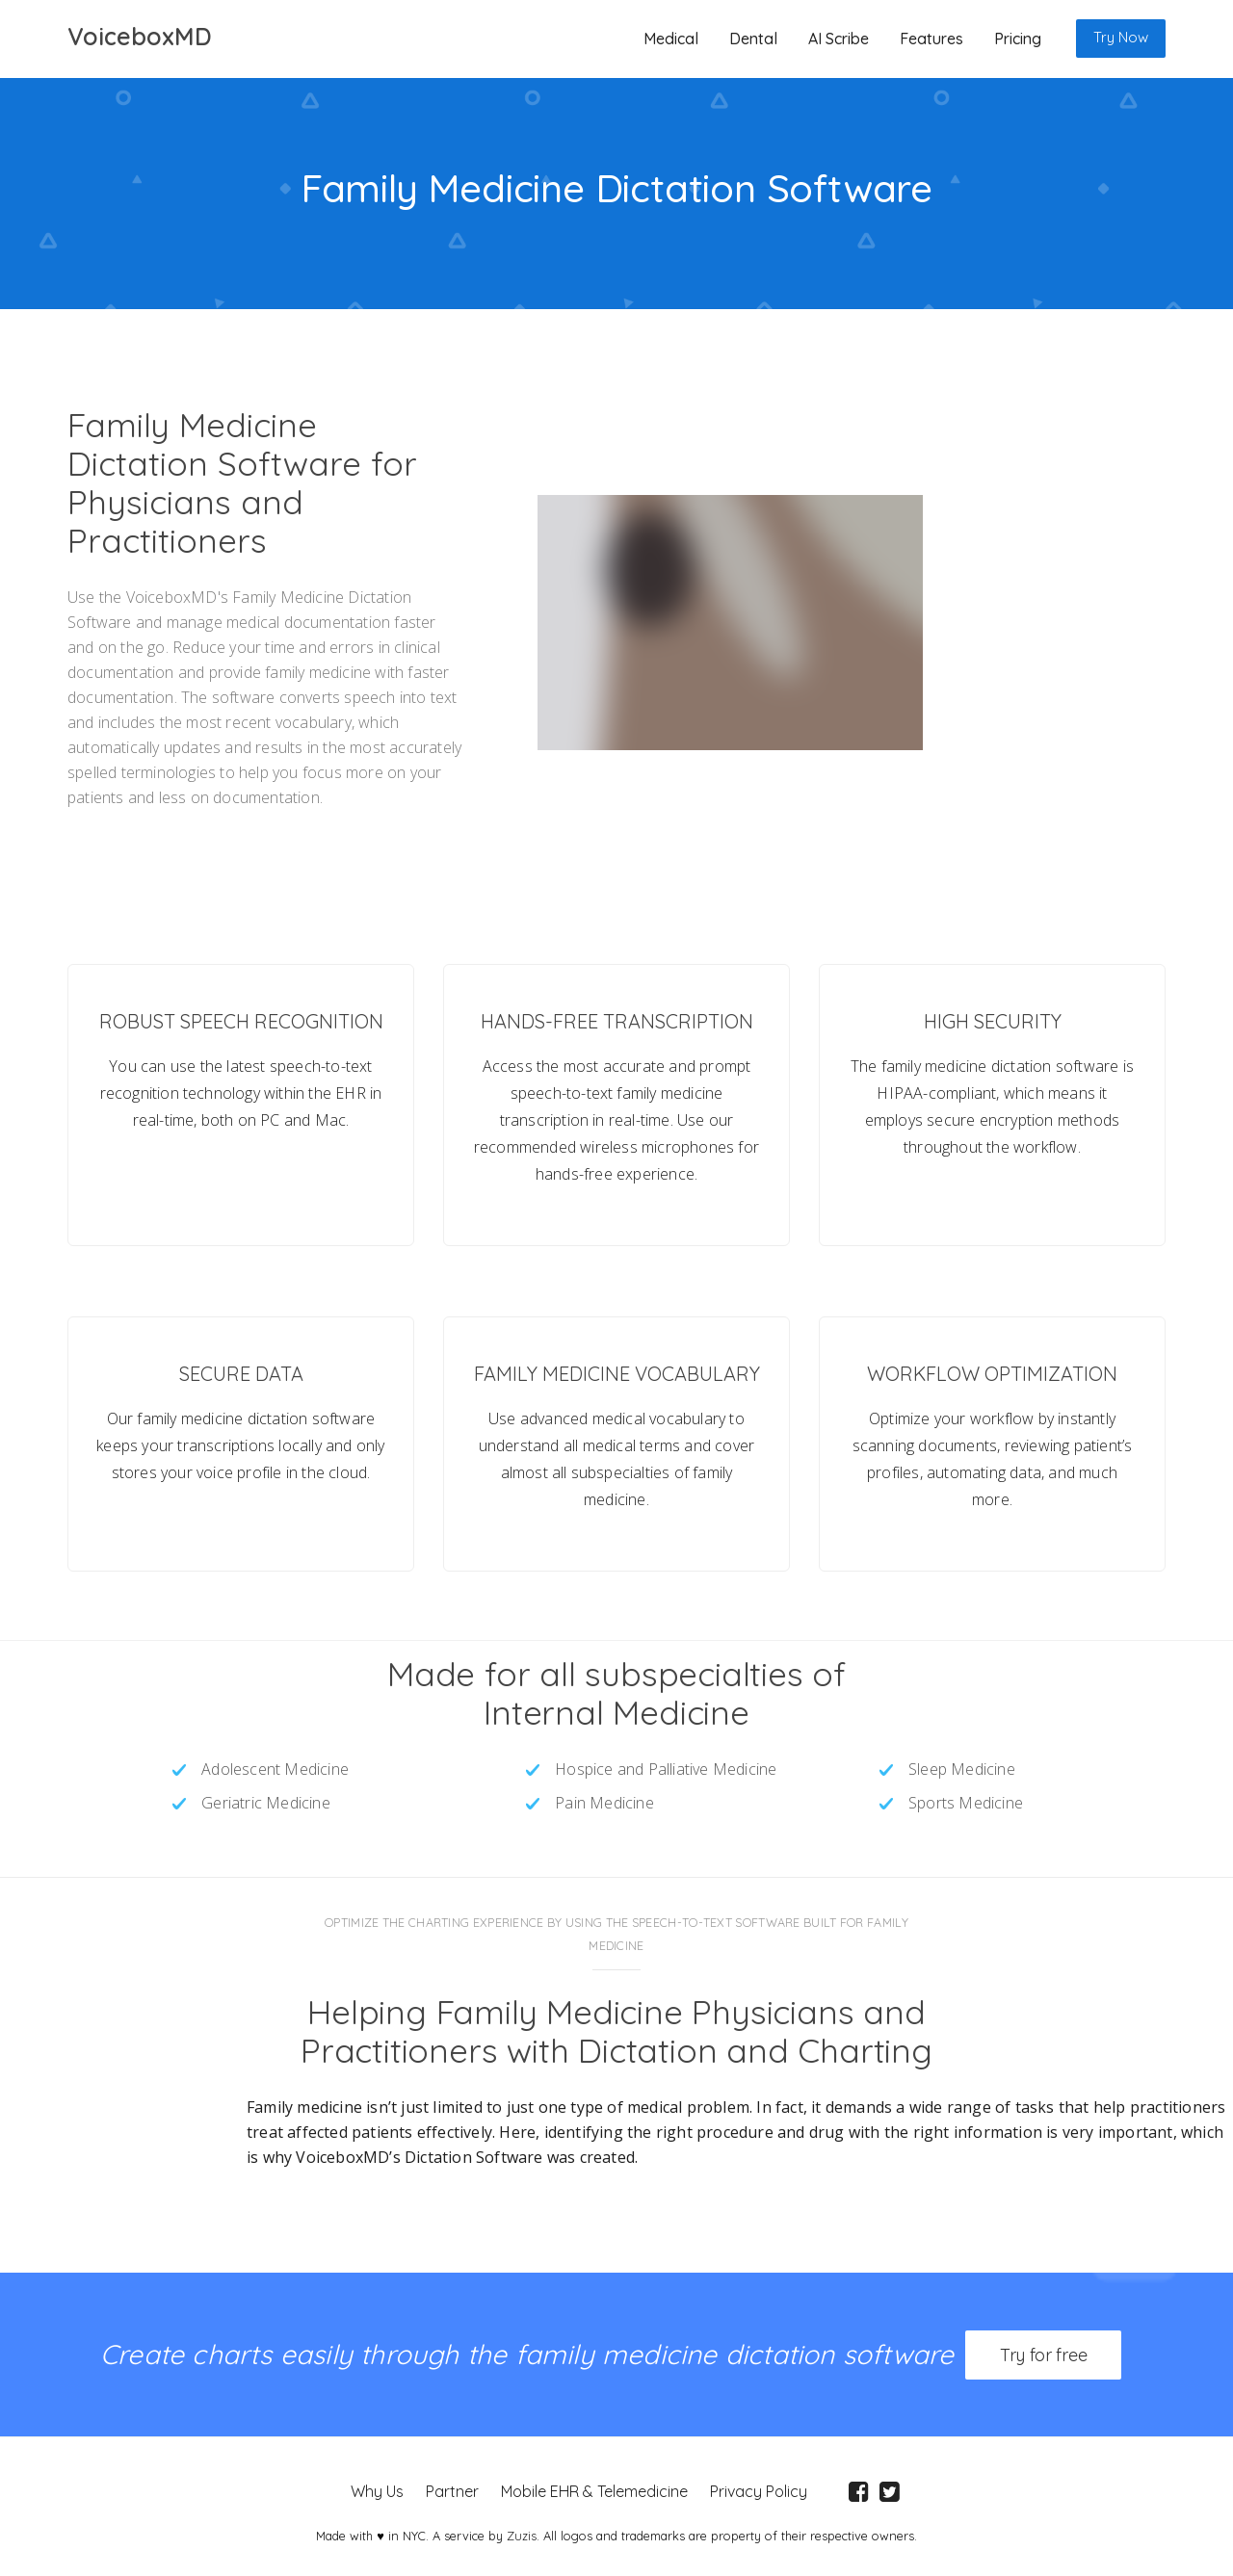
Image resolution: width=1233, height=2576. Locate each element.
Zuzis (522, 2532)
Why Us (374, 2488)
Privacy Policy (755, 2488)
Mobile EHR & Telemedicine (591, 2488)
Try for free (1044, 2356)
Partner (449, 2488)
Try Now (1120, 37)
